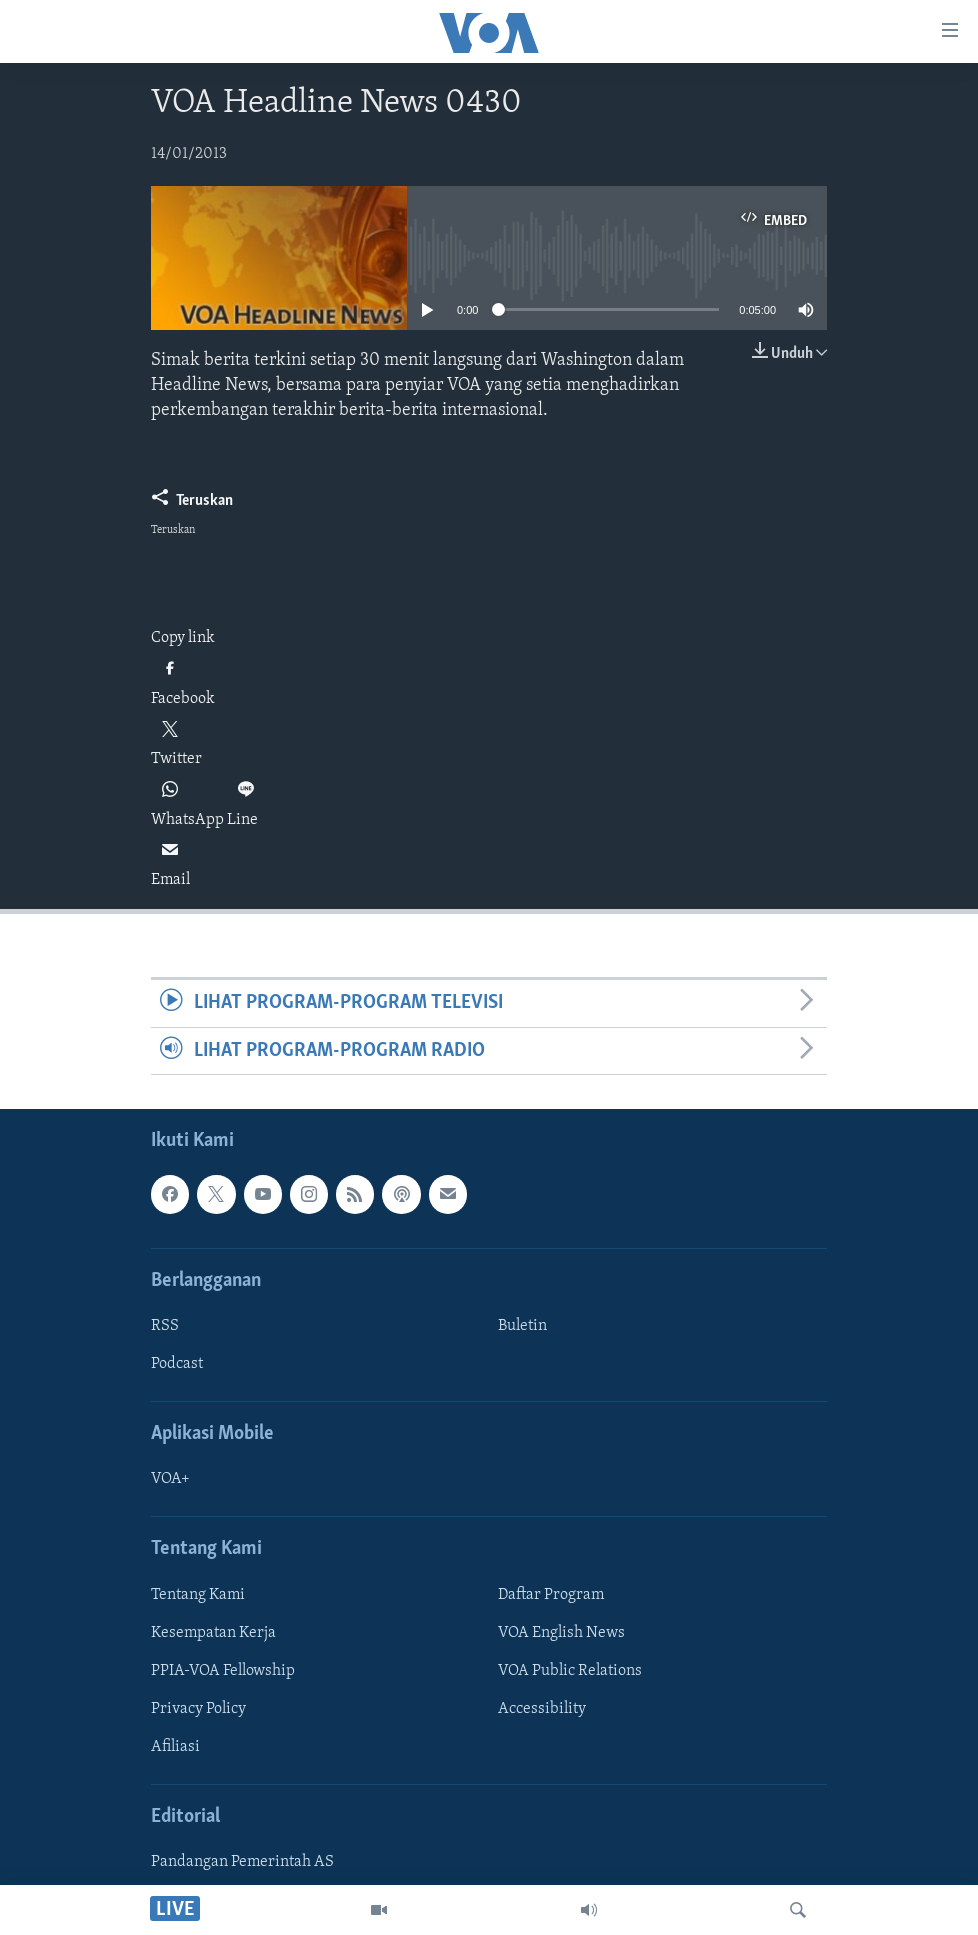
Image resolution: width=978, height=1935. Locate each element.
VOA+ (170, 1479)
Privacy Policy (198, 1709)
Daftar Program (551, 1595)
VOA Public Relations (570, 1671)
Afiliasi (175, 1747)
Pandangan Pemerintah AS (242, 1862)
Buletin (522, 1326)
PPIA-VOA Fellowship (223, 1671)
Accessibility (542, 1709)
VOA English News (561, 1633)
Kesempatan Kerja (213, 1633)
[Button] (192, 505)
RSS (165, 1326)
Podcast (177, 1364)
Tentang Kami (198, 1595)
